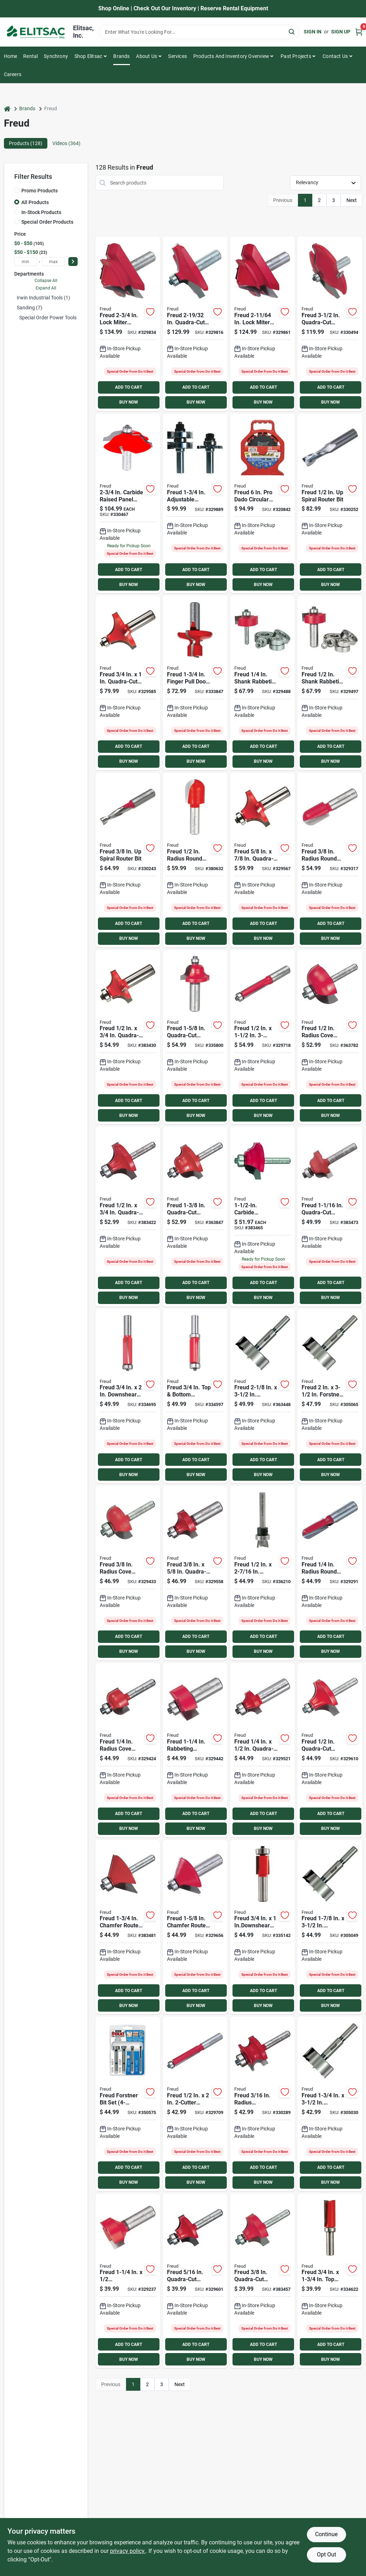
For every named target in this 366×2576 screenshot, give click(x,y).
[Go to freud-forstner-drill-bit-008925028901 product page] (329, 1927)
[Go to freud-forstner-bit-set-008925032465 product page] (127, 2104)
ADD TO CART (128, 387)
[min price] (25, 261)
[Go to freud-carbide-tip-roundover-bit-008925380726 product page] (127, 1216)
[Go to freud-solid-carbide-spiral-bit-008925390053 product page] (329, 504)
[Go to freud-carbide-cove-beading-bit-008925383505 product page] (262, 1216)
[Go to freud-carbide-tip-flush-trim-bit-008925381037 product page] (195, 2104)
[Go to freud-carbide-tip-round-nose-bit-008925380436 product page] (329, 860)
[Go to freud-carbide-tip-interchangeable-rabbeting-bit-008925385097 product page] (329, 683)
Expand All (46, 288)
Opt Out (326, 2554)
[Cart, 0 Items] (358, 32)
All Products (35, 202)
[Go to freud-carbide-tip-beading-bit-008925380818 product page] (195, 2281)
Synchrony (56, 56)
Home (10, 56)
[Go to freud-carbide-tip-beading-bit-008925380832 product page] (329, 1750)
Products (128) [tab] (25, 143)
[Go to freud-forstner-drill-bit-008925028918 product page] (329, 2104)
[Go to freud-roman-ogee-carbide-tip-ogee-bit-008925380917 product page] (195, 1037)
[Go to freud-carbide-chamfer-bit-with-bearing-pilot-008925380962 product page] (195, 1927)
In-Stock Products (41, 212)
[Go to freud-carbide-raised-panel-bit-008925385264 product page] (127, 504)
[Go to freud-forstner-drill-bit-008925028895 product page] (329, 1396)
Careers (12, 74)
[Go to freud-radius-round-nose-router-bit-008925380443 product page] (195, 860)
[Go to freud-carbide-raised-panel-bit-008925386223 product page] (329, 323)
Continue (326, 2534)
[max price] (53, 261)
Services (177, 56)
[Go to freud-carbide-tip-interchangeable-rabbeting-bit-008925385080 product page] (262, 683)
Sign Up (340, 31)
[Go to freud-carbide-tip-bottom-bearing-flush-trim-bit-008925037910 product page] (195, 1396)
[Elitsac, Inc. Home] (36, 32)
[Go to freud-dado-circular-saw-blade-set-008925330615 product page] (262, 504)
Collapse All (46, 280)
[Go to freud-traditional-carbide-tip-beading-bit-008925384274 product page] (262, 2104)
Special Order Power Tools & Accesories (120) (69, 317)
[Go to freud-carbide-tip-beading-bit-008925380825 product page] (262, 2281)
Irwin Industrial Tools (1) (43, 297)
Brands (121, 56)
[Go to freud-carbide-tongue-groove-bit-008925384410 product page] (195, 504)
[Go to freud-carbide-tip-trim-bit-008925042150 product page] (262, 1927)
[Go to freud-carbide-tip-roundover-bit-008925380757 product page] (127, 1037)
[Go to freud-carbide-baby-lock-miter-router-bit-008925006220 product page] (262, 323)
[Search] (292, 31)
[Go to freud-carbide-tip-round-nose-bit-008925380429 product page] (329, 1573)
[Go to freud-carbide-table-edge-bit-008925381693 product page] (195, 323)
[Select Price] (73, 261)
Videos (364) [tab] (66, 143)
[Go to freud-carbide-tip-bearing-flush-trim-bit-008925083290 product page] (329, 2281)
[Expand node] (16, 317)
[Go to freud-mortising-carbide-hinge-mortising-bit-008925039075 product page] (262, 1573)
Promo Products (39, 190)
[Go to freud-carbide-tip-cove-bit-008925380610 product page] (329, 1037)
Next (351, 200)
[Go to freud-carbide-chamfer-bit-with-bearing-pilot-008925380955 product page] (127, 1927)
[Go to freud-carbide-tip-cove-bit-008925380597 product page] (127, 1750)
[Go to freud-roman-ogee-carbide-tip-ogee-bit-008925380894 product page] (195, 1216)
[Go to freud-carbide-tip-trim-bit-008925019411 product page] (127, 1396)
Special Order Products (47, 222)
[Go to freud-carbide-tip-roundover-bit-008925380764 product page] (127, 683)
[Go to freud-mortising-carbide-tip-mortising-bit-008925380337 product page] (127, 2281)
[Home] (7, 108)
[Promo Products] (16, 190)
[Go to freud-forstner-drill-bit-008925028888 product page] (262, 1396)
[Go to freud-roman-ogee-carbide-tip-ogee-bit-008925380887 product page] (329, 1216)
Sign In (312, 31)
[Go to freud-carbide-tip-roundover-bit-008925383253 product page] (262, 860)
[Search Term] (199, 32)
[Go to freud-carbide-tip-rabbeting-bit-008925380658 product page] (195, 1750)
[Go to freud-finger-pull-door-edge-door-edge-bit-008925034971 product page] (195, 683)
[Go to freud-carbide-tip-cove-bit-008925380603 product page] (127, 1573)
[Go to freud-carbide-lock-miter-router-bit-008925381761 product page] (127, 323)
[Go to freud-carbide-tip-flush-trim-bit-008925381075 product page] (262, 1037)
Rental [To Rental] (30, 56)
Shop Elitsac (88, 56)
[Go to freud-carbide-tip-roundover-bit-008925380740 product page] (195, 1573)
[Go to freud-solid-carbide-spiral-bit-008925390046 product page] (127, 860)
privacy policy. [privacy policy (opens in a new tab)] (128, 2551)
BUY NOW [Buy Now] (128, 402)
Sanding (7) (29, 307)
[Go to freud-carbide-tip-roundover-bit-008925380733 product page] (262, 1750)
